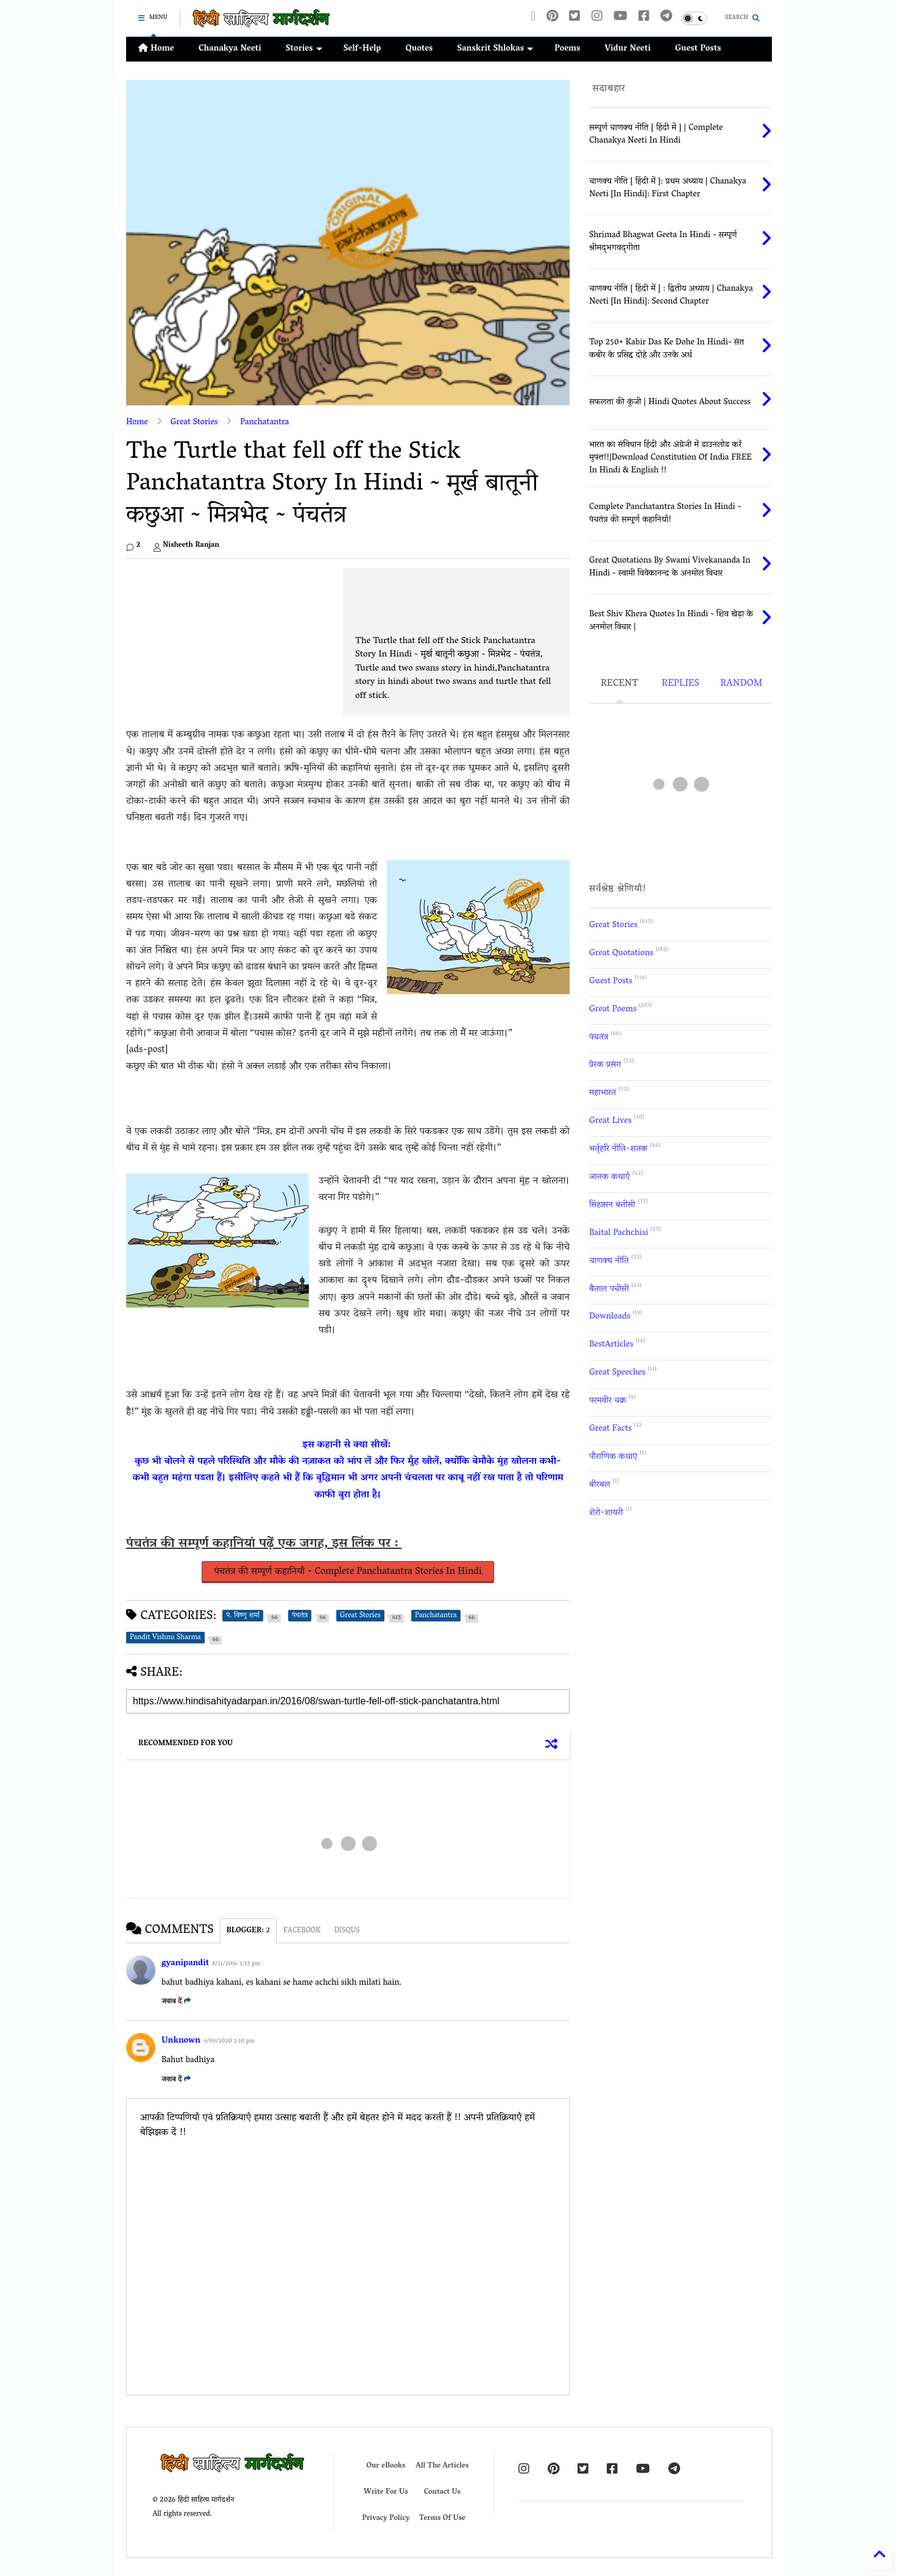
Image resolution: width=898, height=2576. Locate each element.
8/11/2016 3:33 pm (236, 1964)
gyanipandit (185, 1963)
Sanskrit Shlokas (495, 49)
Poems (567, 49)
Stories (304, 49)
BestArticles (611, 1345)
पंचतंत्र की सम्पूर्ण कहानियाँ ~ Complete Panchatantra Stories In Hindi (347, 1572)
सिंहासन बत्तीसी (612, 1205)
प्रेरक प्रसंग (605, 1065)
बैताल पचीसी (609, 1289)
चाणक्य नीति (609, 1261)
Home (156, 49)
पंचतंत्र (599, 1038)
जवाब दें (176, 2001)
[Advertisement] (348, 595)
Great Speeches (617, 1373)
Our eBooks (385, 2466)
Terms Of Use (442, 2518)
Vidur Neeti (627, 49)
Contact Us (442, 2492)
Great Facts (610, 1429)
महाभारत (602, 1093)
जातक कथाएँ (609, 1177)
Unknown (180, 2041)
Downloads (610, 1317)
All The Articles (441, 2466)
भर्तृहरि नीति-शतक (618, 1149)
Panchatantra (264, 423)
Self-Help (362, 49)
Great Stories (194, 423)
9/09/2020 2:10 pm (229, 2042)
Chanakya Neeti (230, 49)
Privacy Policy (385, 2518)
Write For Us (386, 2492)
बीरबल (599, 1485)
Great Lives (610, 1121)
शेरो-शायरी (606, 1513)
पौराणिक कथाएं (613, 1457)
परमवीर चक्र (607, 1401)
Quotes (419, 49)
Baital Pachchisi (618, 1233)
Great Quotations (621, 953)
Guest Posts (698, 49)
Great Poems (613, 1010)
